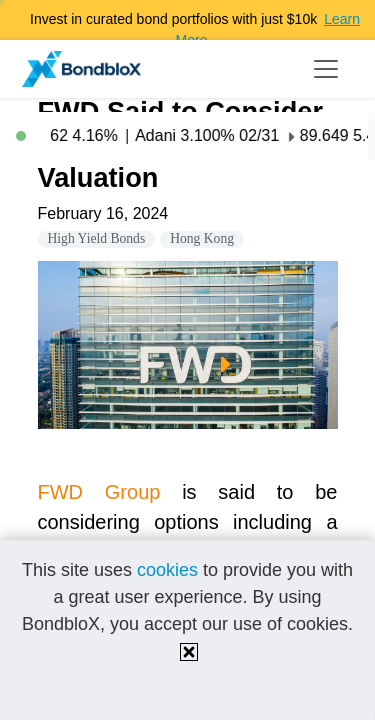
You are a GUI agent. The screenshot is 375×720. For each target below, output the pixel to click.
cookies (167, 570)
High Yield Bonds (97, 238)
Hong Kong (202, 238)
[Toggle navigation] (326, 69)
